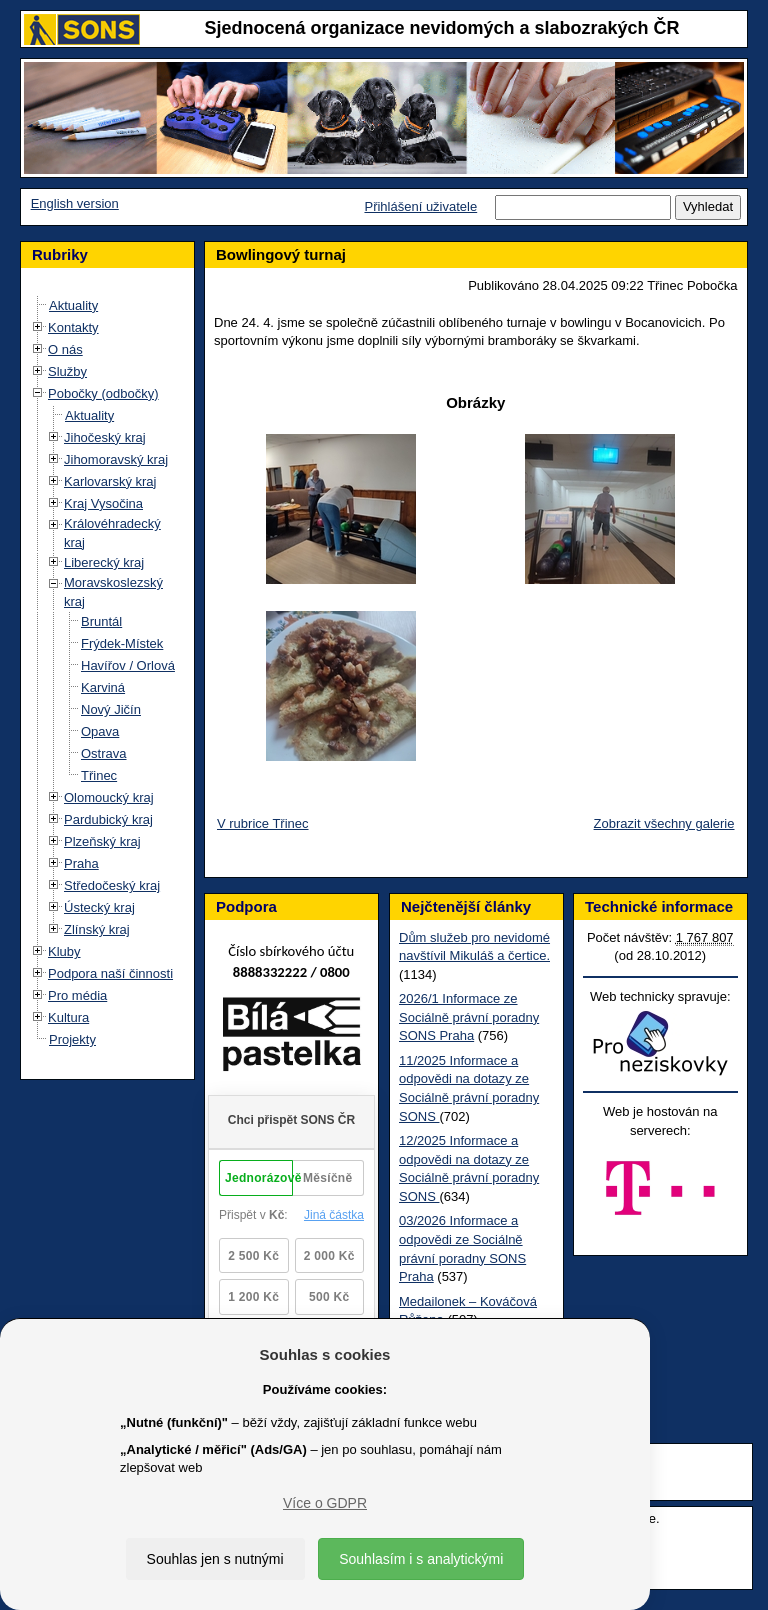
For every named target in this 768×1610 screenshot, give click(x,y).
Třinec (99, 775)
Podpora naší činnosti (110, 973)
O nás (65, 349)
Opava (100, 731)
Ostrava (104, 753)
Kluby (64, 951)
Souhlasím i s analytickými (421, 1559)
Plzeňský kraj (102, 841)
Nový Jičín (111, 709)
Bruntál (101, 621)
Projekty (72, 1039)
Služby (67, 371)
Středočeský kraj (112, 885)
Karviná (103, 687)
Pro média (77, 995)
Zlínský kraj (97, 929)
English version (75, 203)
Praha (81, 863)
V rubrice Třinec (263, 823)
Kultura (68, 1017)
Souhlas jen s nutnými (215, 1559)
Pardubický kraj (108, 819)
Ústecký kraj (99, 907)
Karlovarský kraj (110, 481)
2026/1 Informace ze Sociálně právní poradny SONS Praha (469, 1017)
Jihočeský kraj (105, 437)
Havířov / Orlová (128, 665)
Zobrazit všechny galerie (664, 823)
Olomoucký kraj (109, 797)
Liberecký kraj (104, 562)
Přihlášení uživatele (420, 206)
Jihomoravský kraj (116, 459)
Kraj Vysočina (103, 503)
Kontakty (73, 327)
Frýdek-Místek (122, 643)
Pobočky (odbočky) (103, 393)
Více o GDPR (325, 1503)
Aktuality (73, 305)
